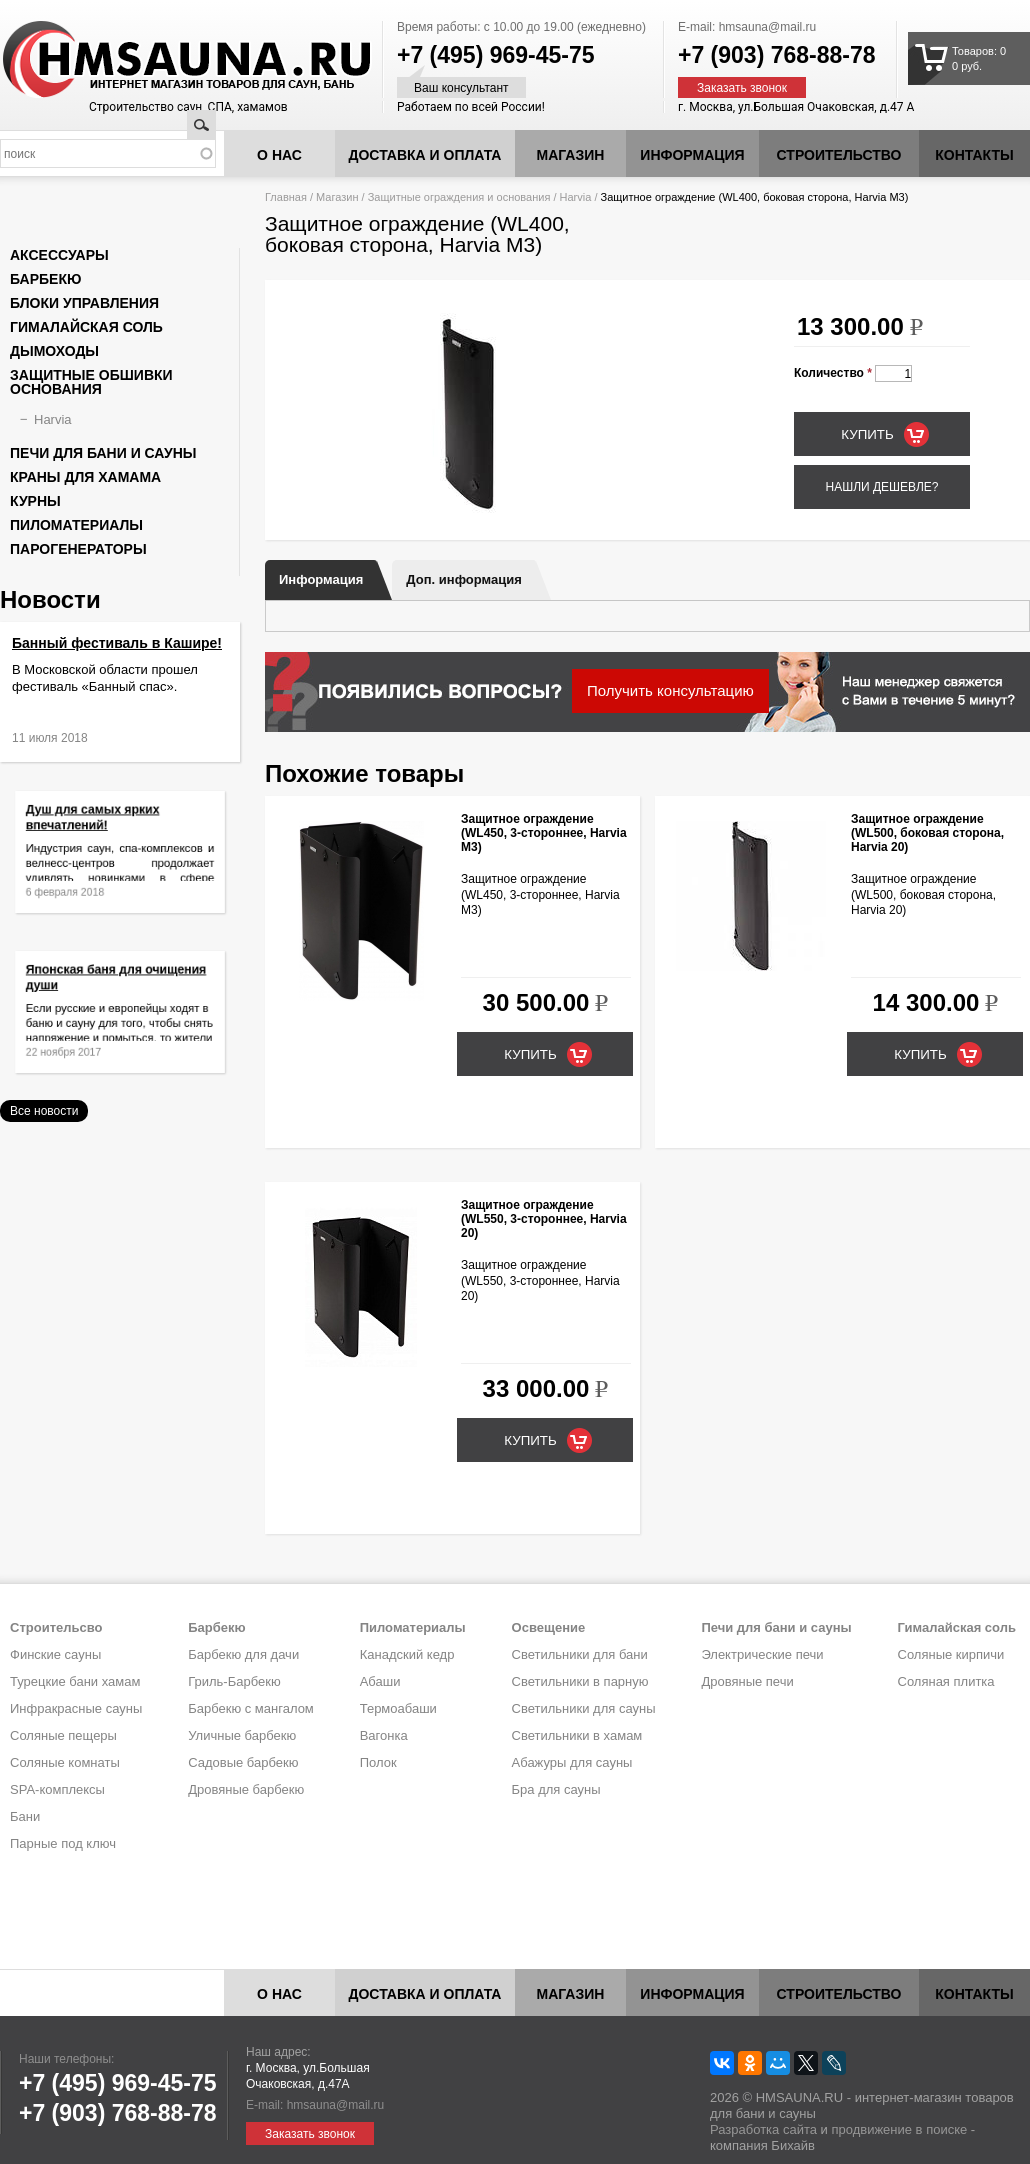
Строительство (839, 155)
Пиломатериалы (76, 525)
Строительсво (56, 1627)
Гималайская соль (86, 327)
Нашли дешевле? (881, 487)
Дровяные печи (747, 1681)
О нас (279, 155)
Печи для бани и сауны (103, 453)
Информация (321, 579)
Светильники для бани (580, 1654)
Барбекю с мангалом (251, 1708)
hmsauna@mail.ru (768, 27)
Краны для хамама (85, 477)
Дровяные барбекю (246, 1789)
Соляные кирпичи (951, 1654)
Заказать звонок (742, 88)
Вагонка (384, 1735)
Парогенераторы (78, 549)
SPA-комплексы (57, 1789)
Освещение (549, 1627)
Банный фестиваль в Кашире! (117, 643)
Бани (25, 1816)
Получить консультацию (670, 690)
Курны (35, 501)
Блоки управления (84, 303)
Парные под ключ (63, 1843)
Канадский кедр (407, 1654)
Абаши (380, 1681)
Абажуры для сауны (572, 1762)
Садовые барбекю (243, 1762)
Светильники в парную (580, 1681)
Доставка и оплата (425, 155)
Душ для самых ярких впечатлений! (99, 827)
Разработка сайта (763, 2129)
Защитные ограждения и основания (459, 197)
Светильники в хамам (577, 1735)
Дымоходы (54, 351)
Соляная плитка (946, 1681)
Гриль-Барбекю (234, 1681)
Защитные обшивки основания (91, 382)
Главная (286, 197)
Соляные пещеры (63, 1735)
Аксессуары (59, 255)
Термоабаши (398, 1708)
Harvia (576, 197)
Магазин (571, 155)
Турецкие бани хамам (75, 1681)
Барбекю (45, 279)
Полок (378, 1762)
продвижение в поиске (899, 2129)
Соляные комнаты (65, 1762)
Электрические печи (762, 1654)
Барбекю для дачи (243, 1654)
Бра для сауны (556, 1789)
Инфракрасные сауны (76, 1708)
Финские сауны (55, 1654)
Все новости (44, 1111)
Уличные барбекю (242, 1735)
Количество (833, 373)
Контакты (974, 155)
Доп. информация (463, 579)
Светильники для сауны (584, 1708)
